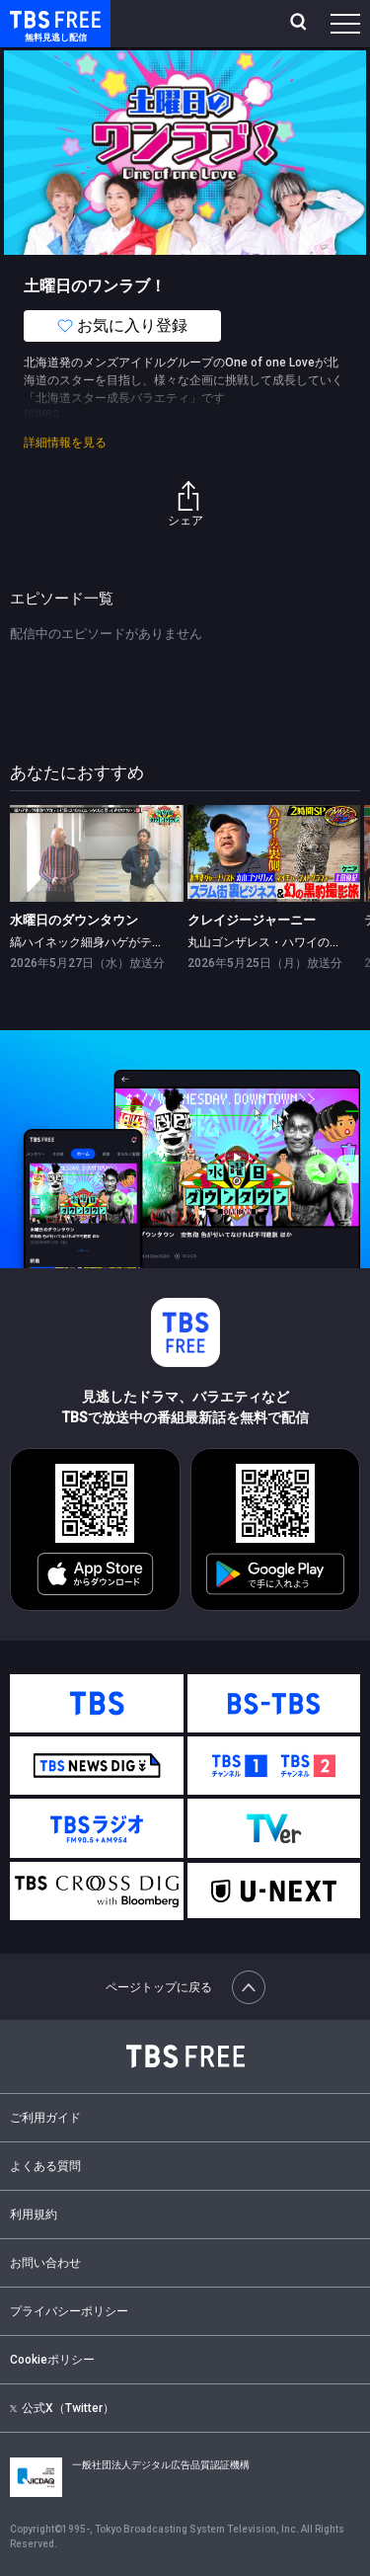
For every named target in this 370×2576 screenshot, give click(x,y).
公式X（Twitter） (62, 2408)
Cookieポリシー (52, 2360)
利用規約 (33, 2214)
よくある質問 (45, 2166)
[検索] (300, 24)
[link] (97, 854)
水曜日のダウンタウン (74, 920)
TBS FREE (32, 18)
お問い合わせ (45, 2263)
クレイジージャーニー (251, 920)
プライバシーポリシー (69, 2311)
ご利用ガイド (45, 2118)
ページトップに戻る (185, 1987)
